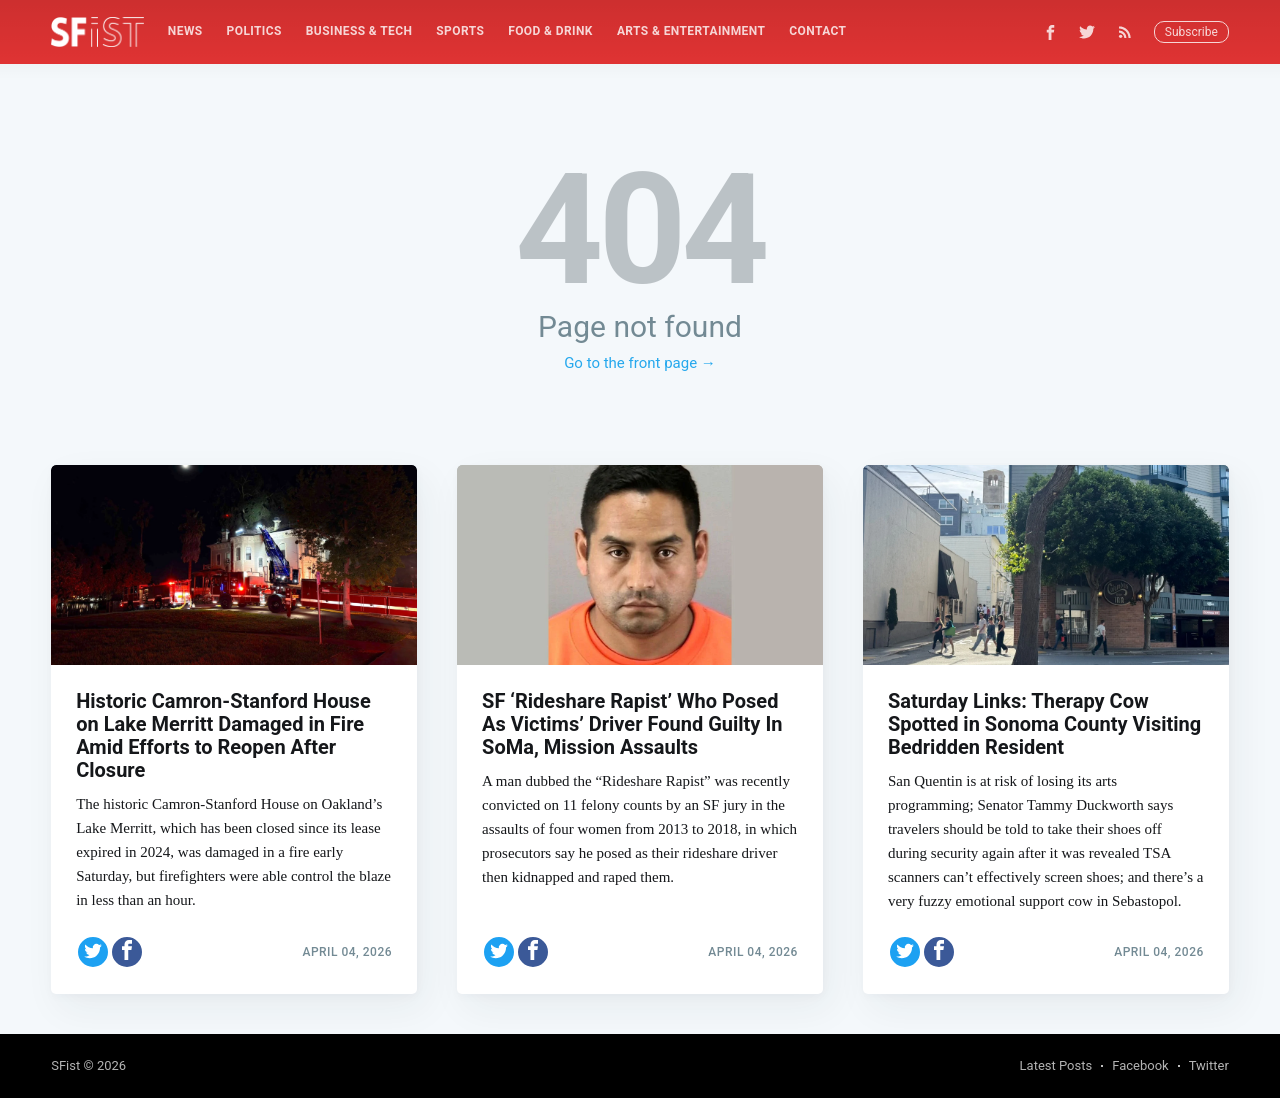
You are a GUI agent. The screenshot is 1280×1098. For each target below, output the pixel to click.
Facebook (1140, 1065)
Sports (460, 31)
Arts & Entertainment (691, 31)
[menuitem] (185, 31)
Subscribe (1191, 32)
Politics (254, 31)
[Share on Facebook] (127, 952)
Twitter (1209, 1065)
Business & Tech (359, 31)
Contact (817, 31)
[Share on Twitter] (93, 952)
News (185, 31)
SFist (65, 1065)
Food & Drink (550, 31)
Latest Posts (1056, 1065)
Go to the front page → (640, 363)
